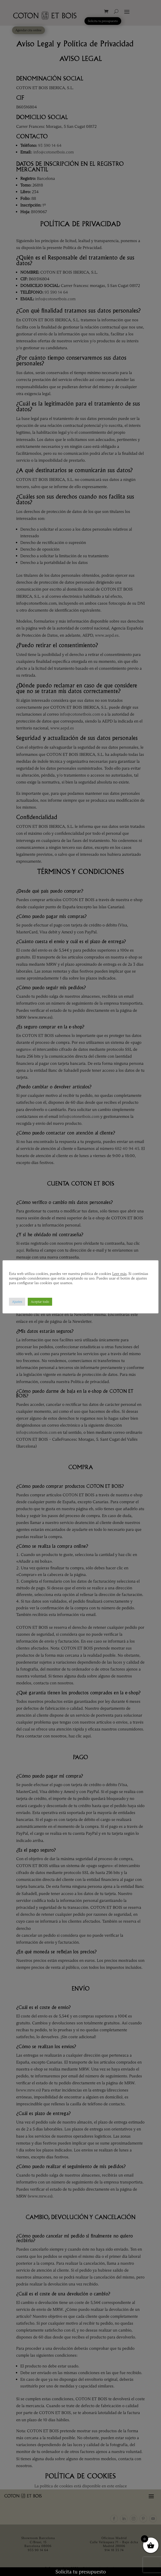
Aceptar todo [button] (40, 1302)
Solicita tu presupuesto (80, 2572)
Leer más (119, 1273)
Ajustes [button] (17, 1302)
